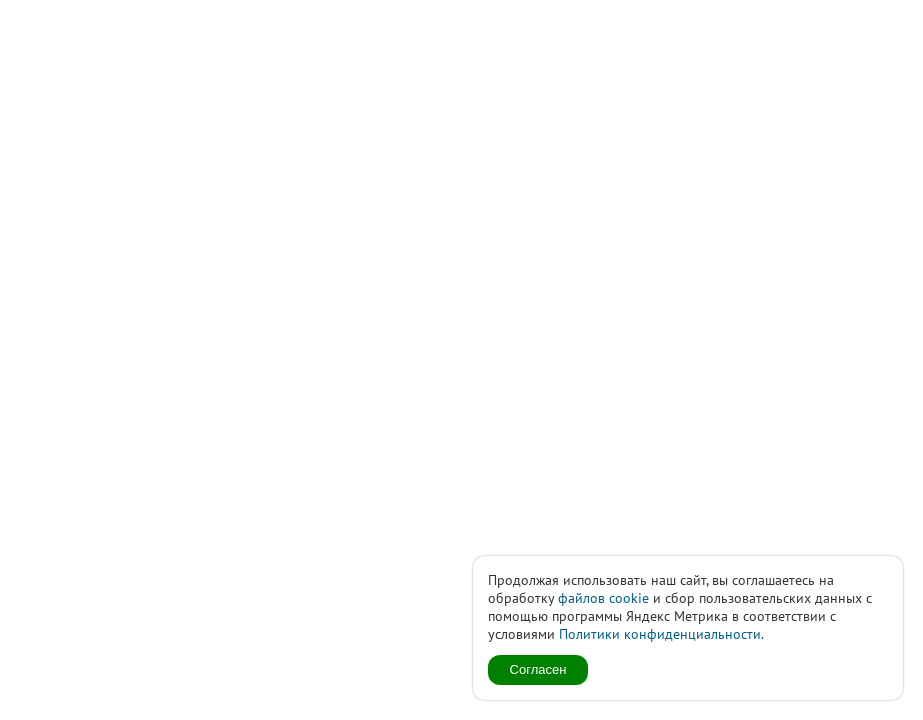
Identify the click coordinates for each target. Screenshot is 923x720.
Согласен (538, 669)
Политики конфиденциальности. (661, 634)
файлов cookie (603, 598)
